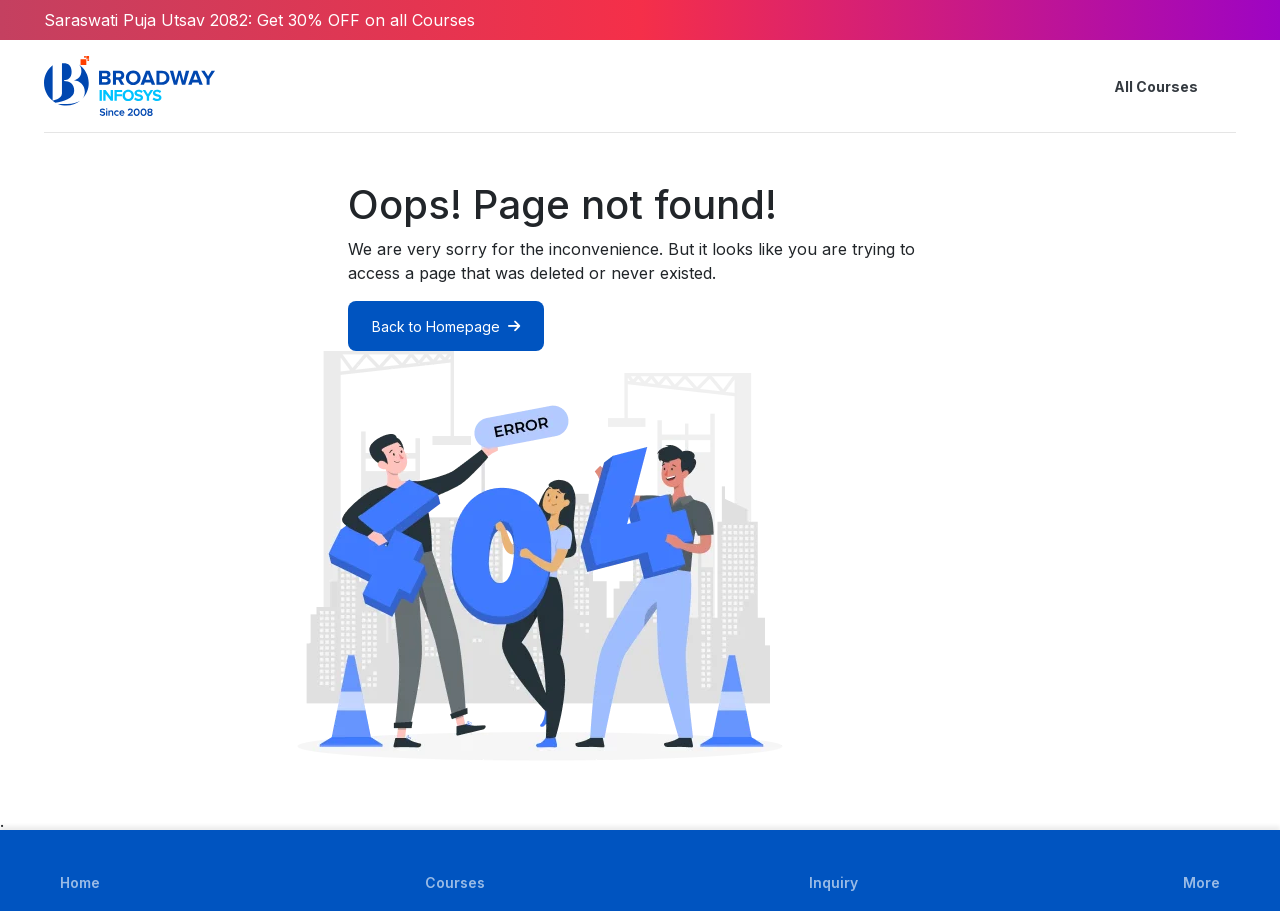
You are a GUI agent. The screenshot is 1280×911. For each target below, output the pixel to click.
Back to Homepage (446, 326)
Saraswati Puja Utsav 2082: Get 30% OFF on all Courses (259, 20)
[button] (1224, 86)
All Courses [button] (1140, 86)
